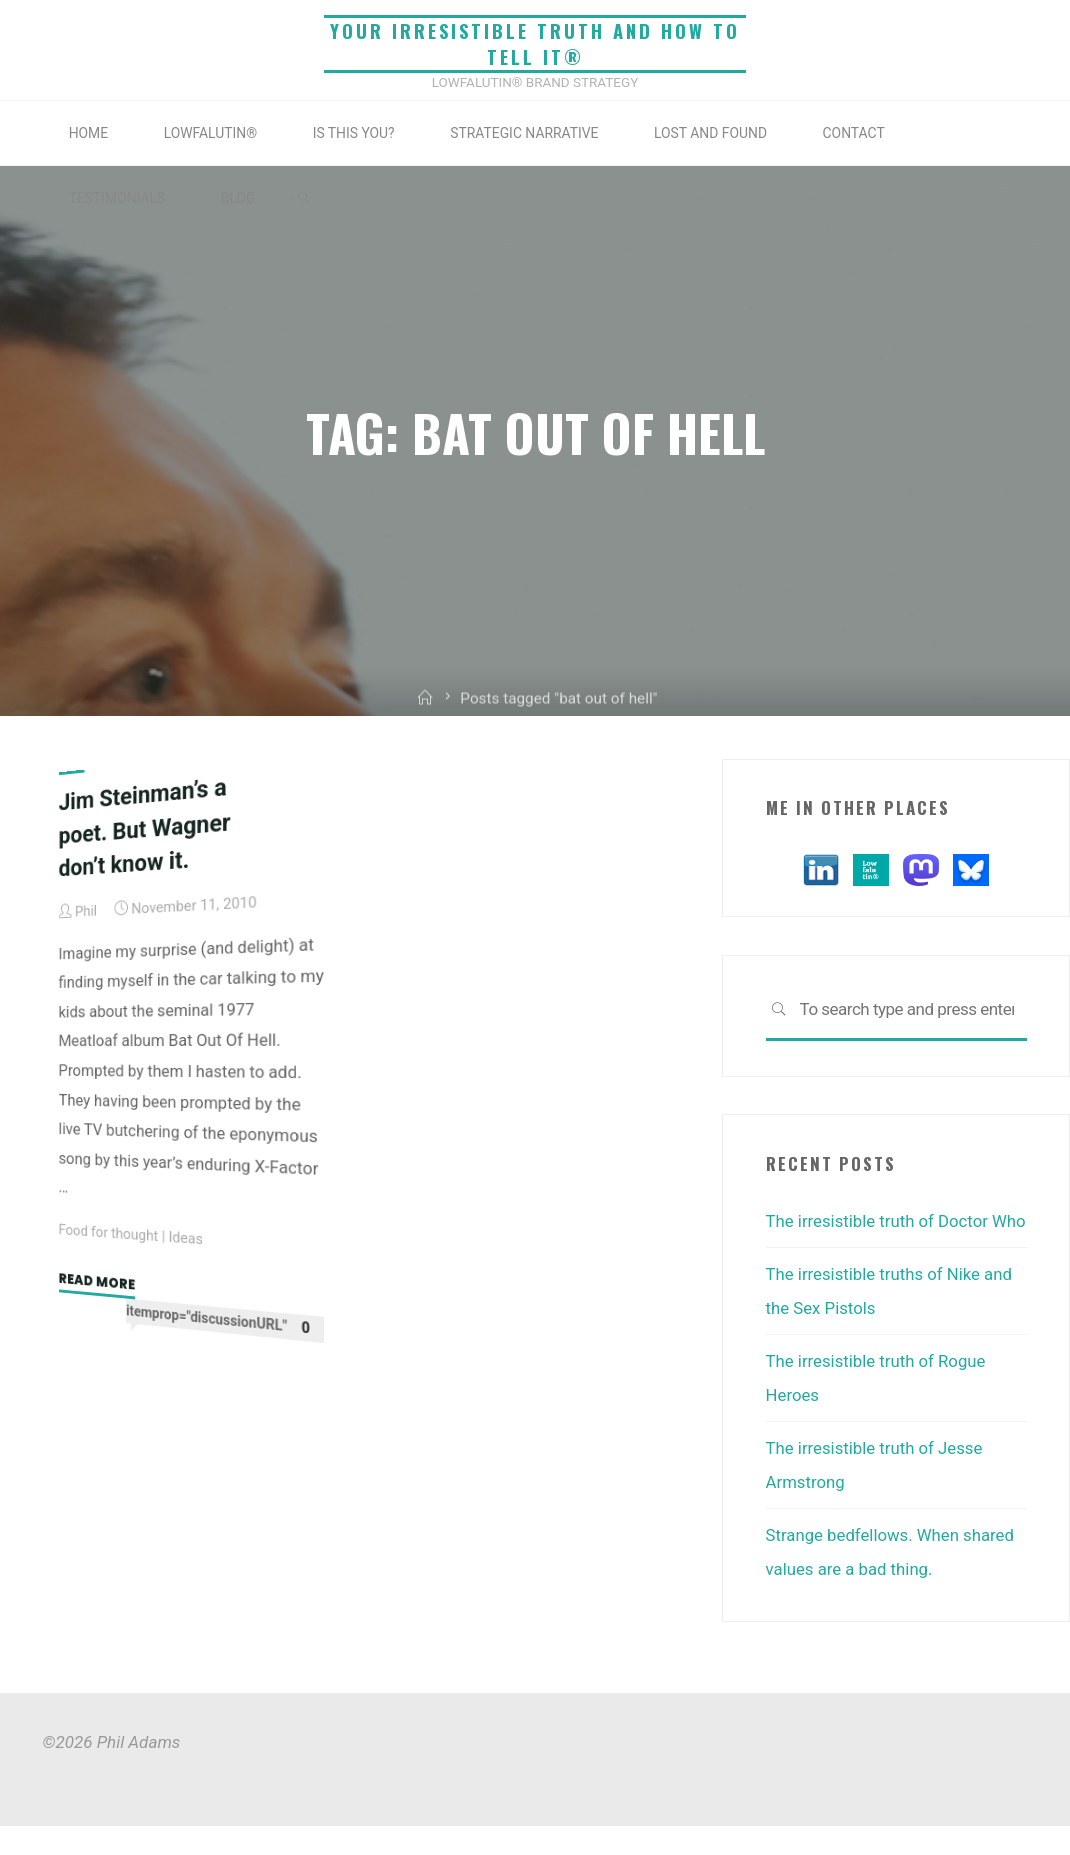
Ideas (187, 1237)
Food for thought (108, 1232)
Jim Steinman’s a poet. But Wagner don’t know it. (145, 826)
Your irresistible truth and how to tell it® (535, 43)
